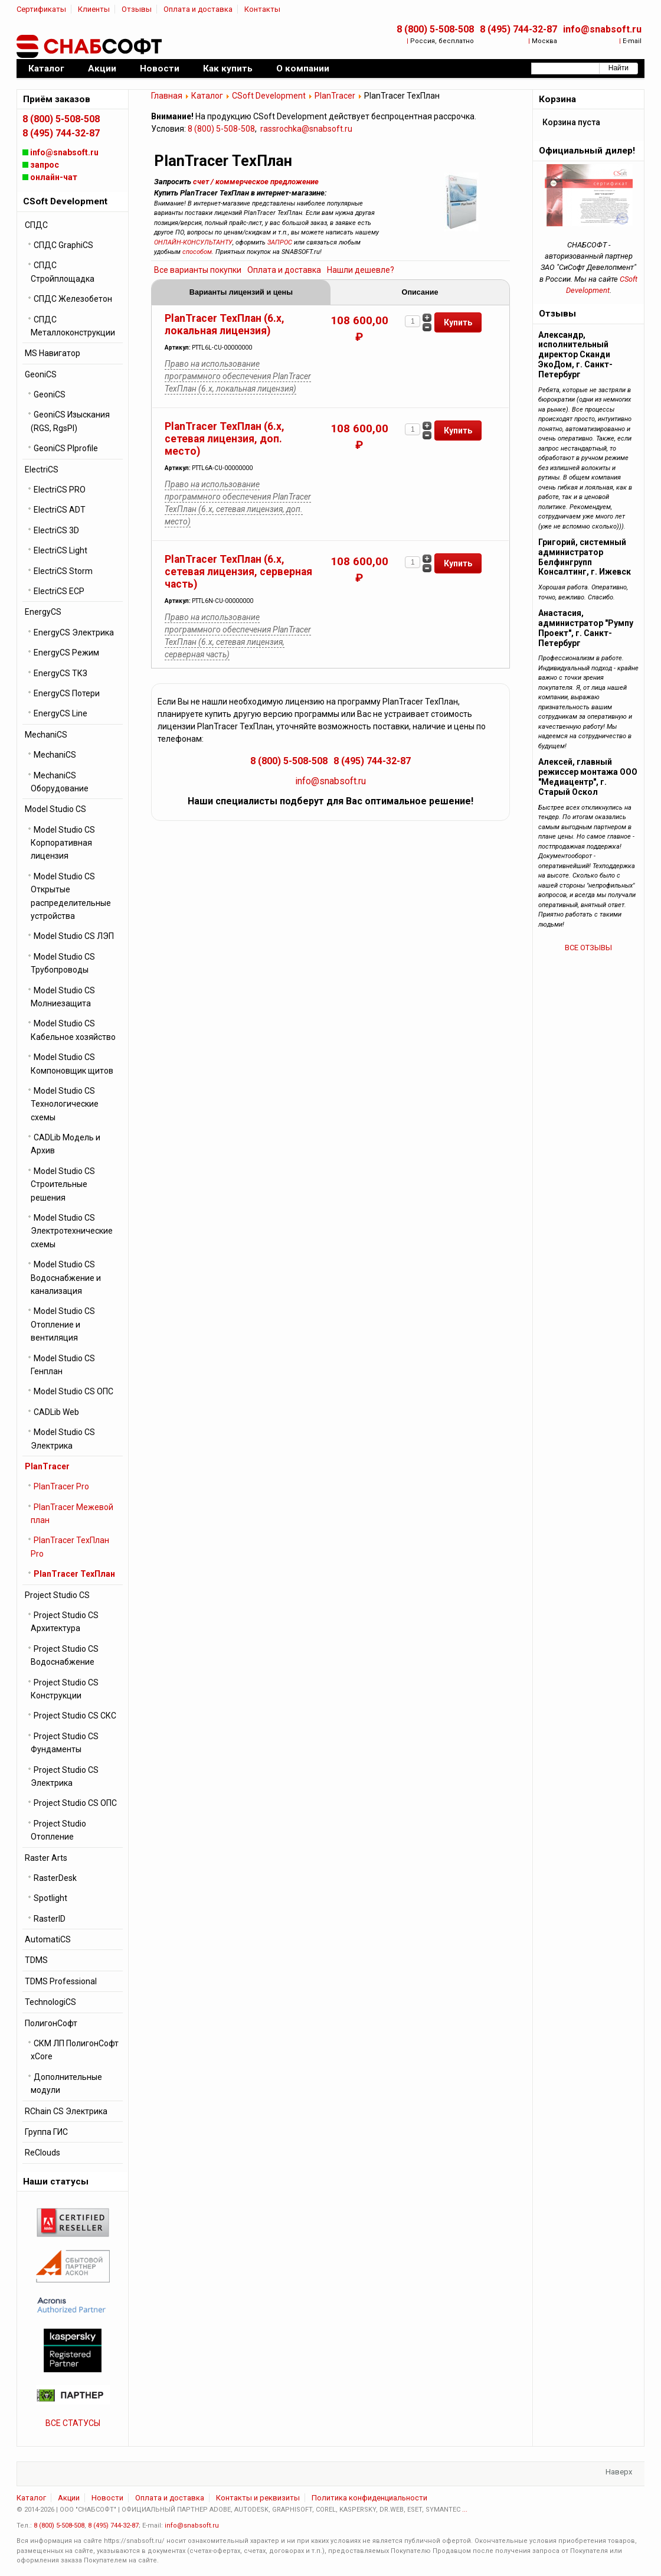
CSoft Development (269, 95)
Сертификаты (41, 9)
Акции (69, 2497)
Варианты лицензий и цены (241, 292)
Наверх (619, 2471)
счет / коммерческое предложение (256, 181)
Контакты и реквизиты (258, 2497)
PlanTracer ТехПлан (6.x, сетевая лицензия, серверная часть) (238, 571)
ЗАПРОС (279, 242)
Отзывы (137, 9)
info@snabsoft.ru (602, 29)
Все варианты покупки (197, 270)
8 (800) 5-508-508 (435, 29)
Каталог (207, 95)
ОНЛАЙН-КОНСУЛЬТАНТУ (193, 242)
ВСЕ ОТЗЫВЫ (588, 947)
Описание (420, 292)
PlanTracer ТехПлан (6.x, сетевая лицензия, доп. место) (224, 438)
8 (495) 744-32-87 (518, 29)
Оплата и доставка (198, 9)
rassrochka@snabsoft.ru (306, 128)
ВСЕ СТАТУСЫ (72, 2423)
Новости (107, 2497)
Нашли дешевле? (360, 270)
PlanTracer (335, 95)
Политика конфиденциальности (369, 2497)
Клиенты (94, 9)
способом (197, 252)
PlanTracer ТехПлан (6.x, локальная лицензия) (224, 324)
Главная (166, 95)
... (464, 2509)
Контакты (262, 9)
